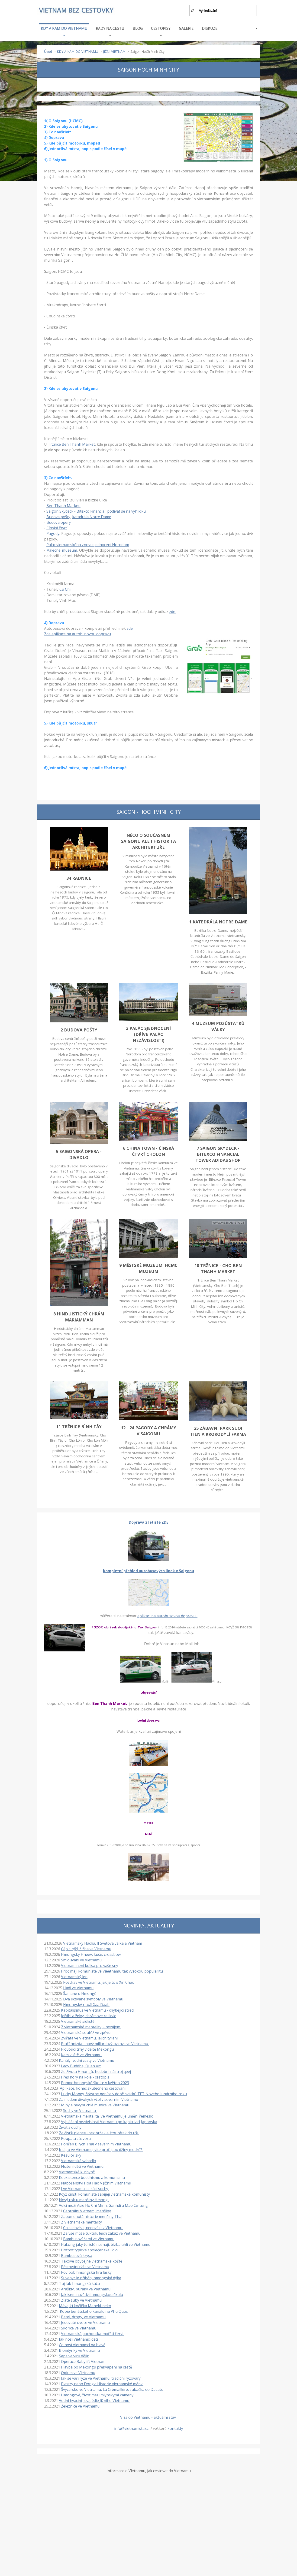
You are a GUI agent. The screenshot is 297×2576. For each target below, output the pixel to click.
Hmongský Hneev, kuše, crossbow (91, 1953)
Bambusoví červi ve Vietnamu (88, 2237)
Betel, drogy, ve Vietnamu (83, 2315)
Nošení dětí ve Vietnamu (81, 2165)
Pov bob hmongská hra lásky (86, 2271)
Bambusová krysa (76, 2254)
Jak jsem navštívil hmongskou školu (92, 2293)
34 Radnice (78, 877)
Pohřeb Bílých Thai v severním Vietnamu (96, 2142)
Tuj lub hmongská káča (79, 2282)
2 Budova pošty (79, 1028)
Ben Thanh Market (63, 504)
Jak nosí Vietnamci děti (78, 2338)
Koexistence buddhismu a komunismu (92, 2176)
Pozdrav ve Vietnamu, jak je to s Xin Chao (98, 1981)
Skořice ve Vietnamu (78, 2326)
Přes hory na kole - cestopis (85, 2076)
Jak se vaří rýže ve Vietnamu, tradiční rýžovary (101, 2377)
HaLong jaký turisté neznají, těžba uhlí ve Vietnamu (105, 2243)
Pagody (52, 532)
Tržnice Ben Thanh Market (71, 443)
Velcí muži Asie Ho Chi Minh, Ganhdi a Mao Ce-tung (103, 2204)
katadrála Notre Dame (91, 515)
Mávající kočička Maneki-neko (85, 2304)
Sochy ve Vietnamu (80, 2109)
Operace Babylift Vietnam (83, 2360)
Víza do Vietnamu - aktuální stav (148, 2416)
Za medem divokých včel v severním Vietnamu (98, 2098)
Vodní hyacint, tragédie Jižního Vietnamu (94, 2399)
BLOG (138, 27)
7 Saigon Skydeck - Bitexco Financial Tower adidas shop (218, 1153)
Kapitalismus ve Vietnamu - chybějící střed (97, 2009)
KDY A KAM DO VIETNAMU (64, 30)
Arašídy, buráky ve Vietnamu (85, 2287)
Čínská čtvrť (56, 526)
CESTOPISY (160, 30)
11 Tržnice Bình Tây (79, 1425)
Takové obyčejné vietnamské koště (91, 2260)
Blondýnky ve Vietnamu (79, 2349)
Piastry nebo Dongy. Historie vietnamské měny (102, 2382)
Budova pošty (58, 515)
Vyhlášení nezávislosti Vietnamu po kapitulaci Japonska (109, 2120)
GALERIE (186, 27)
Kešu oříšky (71, 2154)
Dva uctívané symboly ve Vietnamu (93, 1997)
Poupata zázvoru (76, 2137)
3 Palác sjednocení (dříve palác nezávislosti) (148, 1033)
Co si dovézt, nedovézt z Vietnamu (93, 2226)
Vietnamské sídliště (77, 2020)
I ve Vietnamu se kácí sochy (85, 2187)
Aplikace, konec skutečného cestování (93, 2087)
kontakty (175, 2427)
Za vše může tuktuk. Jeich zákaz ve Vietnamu (102, 2232)
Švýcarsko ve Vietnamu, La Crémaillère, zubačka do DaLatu (112, 2388)
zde (172, 610)
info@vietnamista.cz (131, 2427)
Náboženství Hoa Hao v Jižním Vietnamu (96, 2181)
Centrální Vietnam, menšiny (87, 2209)
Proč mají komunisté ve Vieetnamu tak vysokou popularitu (112, 1970)
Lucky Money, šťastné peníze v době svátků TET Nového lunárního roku (124, 2092)
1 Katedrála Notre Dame (218, 920)
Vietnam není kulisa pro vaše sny (89, 1964)
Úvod (48, 50)
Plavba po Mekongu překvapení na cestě (96, 2365)
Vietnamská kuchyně (77, 2170)
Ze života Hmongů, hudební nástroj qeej (96, 2070)
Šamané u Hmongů (79, 1992)
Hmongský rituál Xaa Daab (86, 2003)
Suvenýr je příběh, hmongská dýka (91, 2276)
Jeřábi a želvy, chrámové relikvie (88, 2014)
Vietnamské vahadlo (78, 2159)
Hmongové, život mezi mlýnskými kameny (97, 2393)
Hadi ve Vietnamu (78, 1986)
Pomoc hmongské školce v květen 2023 (95, 2081)
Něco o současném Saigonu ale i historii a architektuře (148, 840)
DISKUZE (209, 27)
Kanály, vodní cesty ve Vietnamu (87, 2059)
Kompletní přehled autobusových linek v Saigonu (148, 1569)
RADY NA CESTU (110, 30)
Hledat (192, 10)
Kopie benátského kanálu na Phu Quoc (94, 2310)
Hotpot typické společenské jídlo (89, 2248)
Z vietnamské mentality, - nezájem (91, 2025)
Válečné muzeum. (63, 549)
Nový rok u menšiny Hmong (84, 2198)
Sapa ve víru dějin (74, 2354)
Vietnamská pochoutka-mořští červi (92, 2332)
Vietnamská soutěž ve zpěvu (85, 2031)
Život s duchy (70, 2126)
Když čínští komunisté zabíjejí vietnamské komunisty (104, 2193)
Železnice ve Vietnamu (80, 2405)
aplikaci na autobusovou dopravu (167, 1614)
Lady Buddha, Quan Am (81, 2064)
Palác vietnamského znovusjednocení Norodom (87, 543)
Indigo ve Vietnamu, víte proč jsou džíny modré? (101, 2148)
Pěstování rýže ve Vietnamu (85, 2265)
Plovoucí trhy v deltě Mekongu (87, 2048)
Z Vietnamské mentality (81, 2221)
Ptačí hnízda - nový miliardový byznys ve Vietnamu (105, 2042)
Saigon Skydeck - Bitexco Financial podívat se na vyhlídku (96, 510)
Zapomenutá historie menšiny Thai (91, 2215)
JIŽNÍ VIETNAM (114, 50)
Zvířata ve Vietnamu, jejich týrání (90, 2036)
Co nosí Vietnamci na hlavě (82, 2343)
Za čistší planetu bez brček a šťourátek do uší (99, 2131)
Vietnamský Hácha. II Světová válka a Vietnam (102, 1942)
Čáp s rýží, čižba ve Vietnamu (86, 1947)
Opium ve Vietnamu (78, 2371)
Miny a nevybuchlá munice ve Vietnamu (95, 2103)
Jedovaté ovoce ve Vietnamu (86, 2321)
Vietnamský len (74, 1975)
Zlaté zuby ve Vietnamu (82, 2299)
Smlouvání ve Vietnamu (82, 1958)
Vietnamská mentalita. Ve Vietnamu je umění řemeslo (107, 2115)
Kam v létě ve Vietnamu (81, 2053)
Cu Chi (65, 588)
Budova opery (58, 521)
